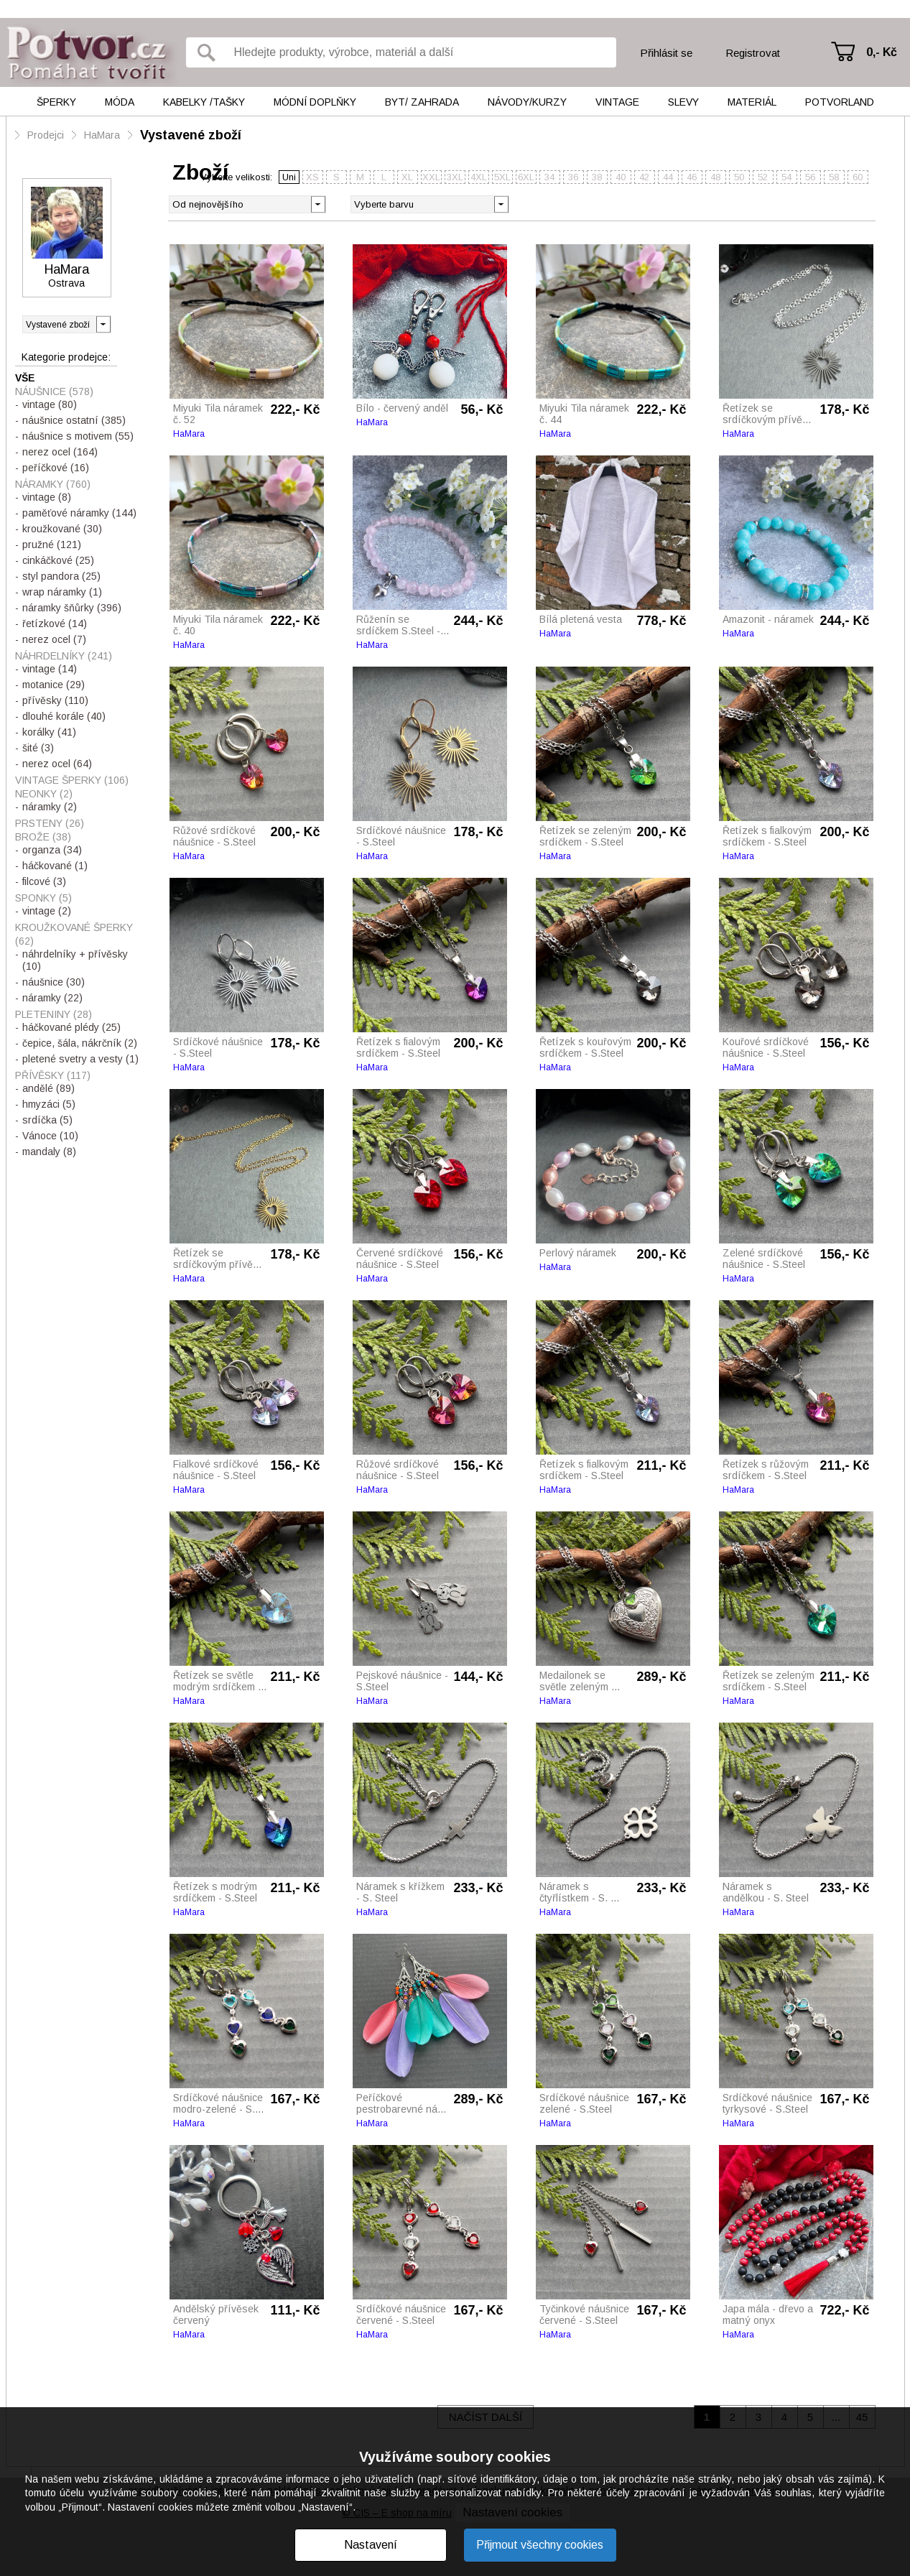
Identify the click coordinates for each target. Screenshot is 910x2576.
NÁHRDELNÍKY (63, 656)
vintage (49, 404)
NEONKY (44, 794)
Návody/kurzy (527, 102)
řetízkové (54, 623)
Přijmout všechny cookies (539, 2545)
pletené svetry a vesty (80, 1059)
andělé (48, 1088)
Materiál (752, 102)
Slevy (683, 102)
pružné (51, 544)
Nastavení (370, 2545)
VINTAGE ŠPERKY (72, 780)
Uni (289, 177)
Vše (25, 378)
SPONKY (43, 898)
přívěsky (55, 700)
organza (52, 850)
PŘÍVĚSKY (52, 1075)
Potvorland (839, 102)
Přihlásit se (666, 53)
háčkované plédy (71, 1027)
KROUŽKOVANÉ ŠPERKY (74, 934)
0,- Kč (881, 52)
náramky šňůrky (71, 607)
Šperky (56, 102)
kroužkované (62, 528)
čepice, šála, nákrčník (79, 1043)
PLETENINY (53, 1014)
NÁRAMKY (52, 484)
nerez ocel (60, 452)
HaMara (102, 135)
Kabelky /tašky (204, 102)
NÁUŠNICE (54, 391)
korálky (49, 732)
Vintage (617, 102)
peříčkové (55, 467)
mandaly (49, 1151)
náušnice (53, 982)
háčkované (55, 865)
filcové (44, 881)
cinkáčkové (58, 560)
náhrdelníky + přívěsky (75, 960)
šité (38, 748)
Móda (119, 102)
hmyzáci (48, 1104)
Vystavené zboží (190, 135)
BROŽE (43, 837)
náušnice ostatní (74, 420)
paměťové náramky (79, 513)
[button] (501, 203)
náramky (49, 806)
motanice (53, 684)
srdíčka (47, 1120)
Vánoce (50, 1135)
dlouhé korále (64, 716)
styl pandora (61, 576)
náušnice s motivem (78, 436)
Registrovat (752, 53)
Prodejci (45, 135)
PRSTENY (49, 823)
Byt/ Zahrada (422, 102)
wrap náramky (62, 592)
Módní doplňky (315, 102)
